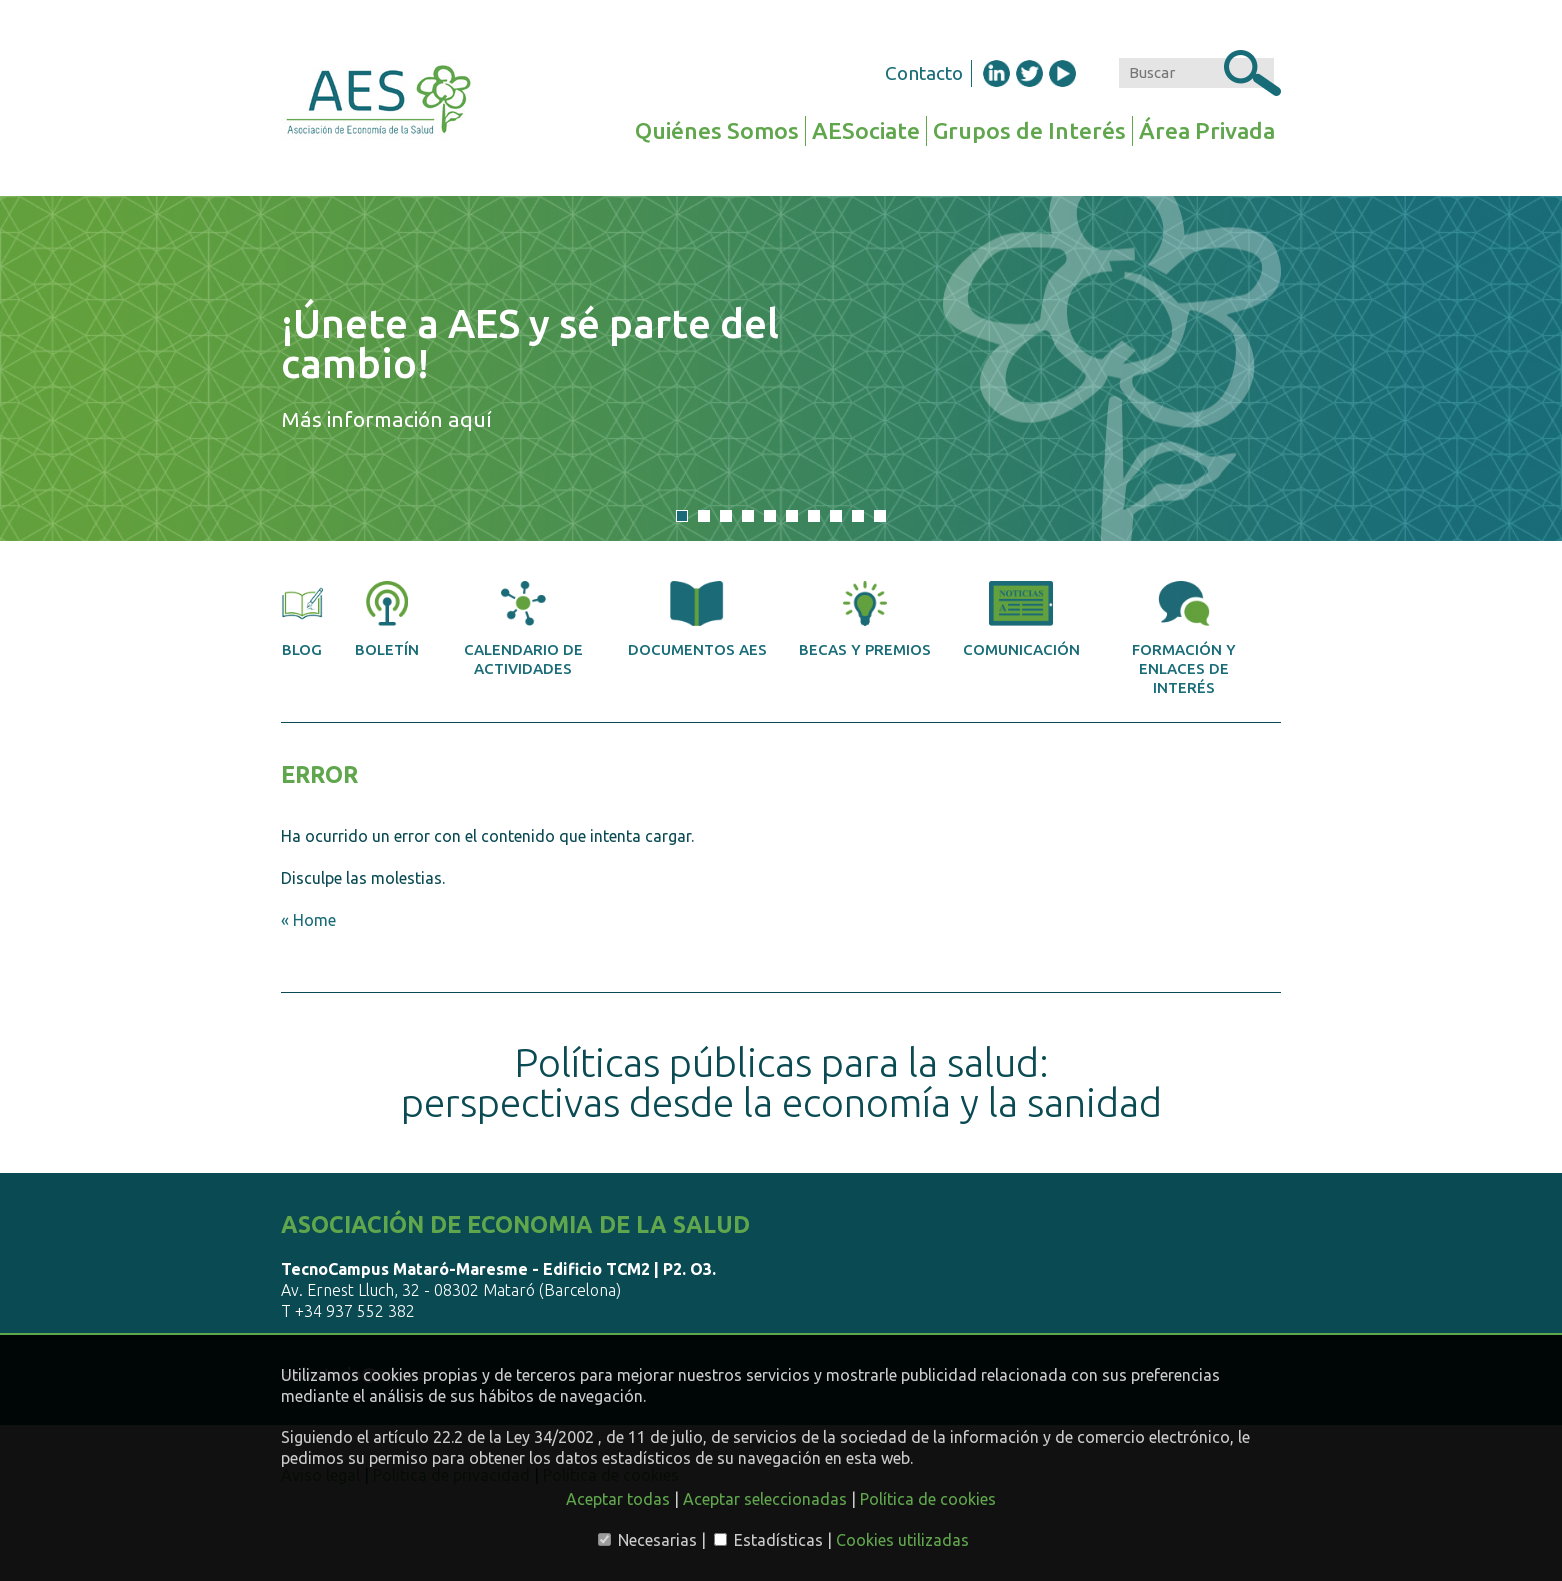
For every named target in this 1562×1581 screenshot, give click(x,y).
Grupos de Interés (1029, 130)
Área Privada (1207, 130)
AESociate (866, 130)
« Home (308, 920)
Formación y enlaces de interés (1184, 638)
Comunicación (1021, 619)
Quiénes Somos (717, 130)
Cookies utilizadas (902, 1540)
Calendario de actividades (523, 629)
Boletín (387, 619)
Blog (302, 619)
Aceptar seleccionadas (765, 1499)
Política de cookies (928, 1499)
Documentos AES (697, 619)
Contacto (924, 73)
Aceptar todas (618, 1499)
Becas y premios (865, 619)
